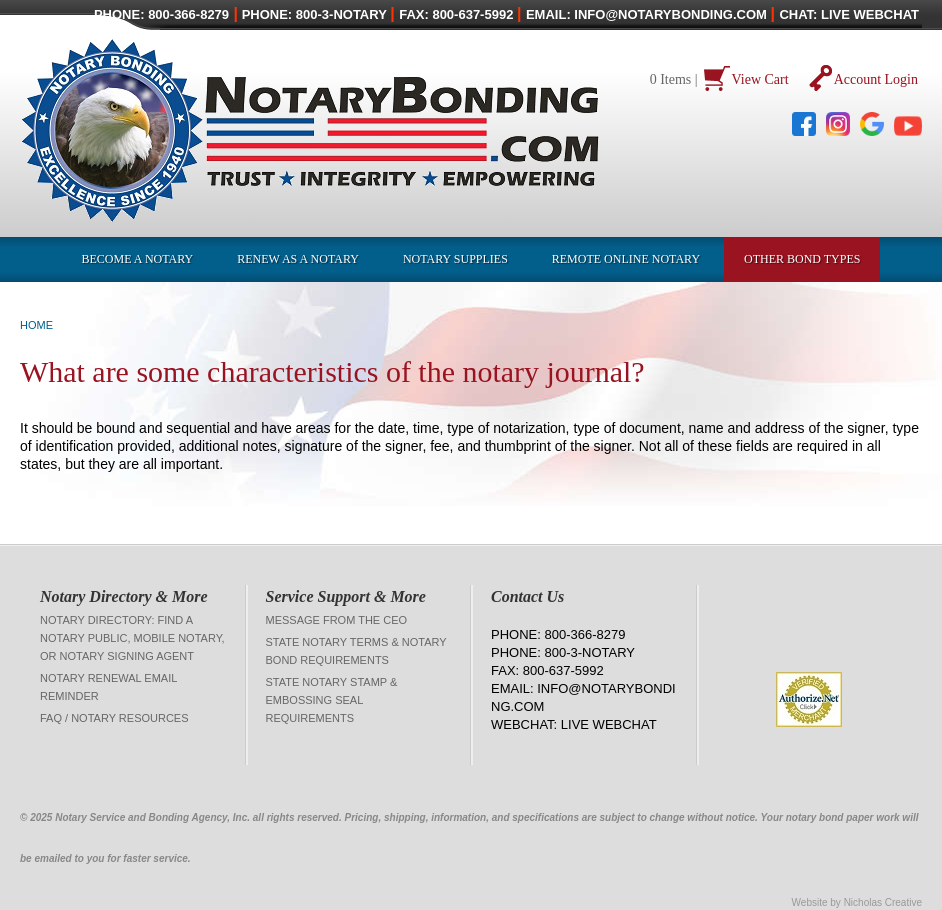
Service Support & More (346, 596)
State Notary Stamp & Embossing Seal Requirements (332, 700)
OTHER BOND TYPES (802, 259)
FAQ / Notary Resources (114, 718)
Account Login (876, 79)
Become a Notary (138, 259)
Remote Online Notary (626, 259)
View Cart (760, 79)
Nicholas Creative (883, 902)
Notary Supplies (455, 259)
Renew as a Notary (298, 259)
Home (36, 325)
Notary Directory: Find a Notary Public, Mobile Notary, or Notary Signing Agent (132, 638)
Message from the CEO (337, 620)
